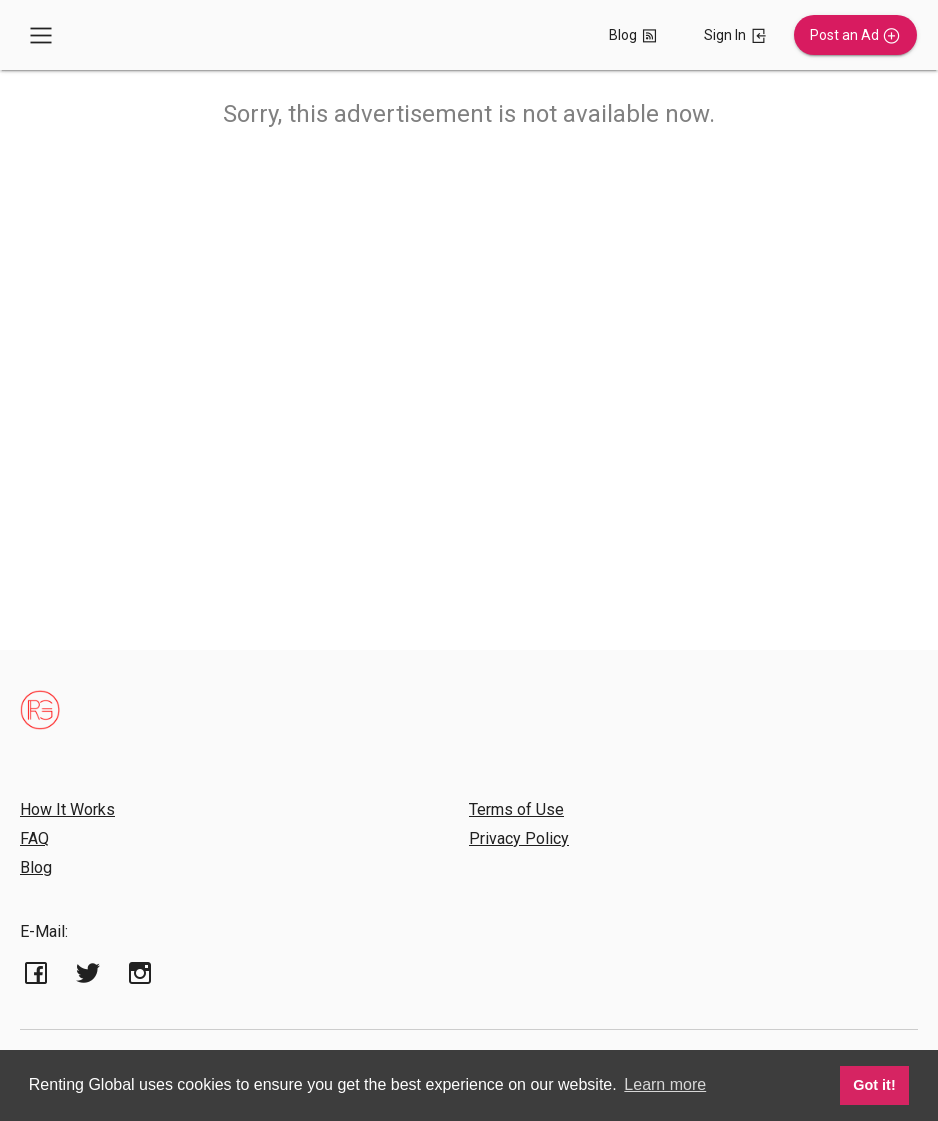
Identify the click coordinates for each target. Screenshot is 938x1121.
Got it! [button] (874, 1085)
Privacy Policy (519, 838)
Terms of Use (516, 809)
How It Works (67, 809)
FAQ (34, 838)
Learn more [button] (665, 1084)
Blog (36, 867)
